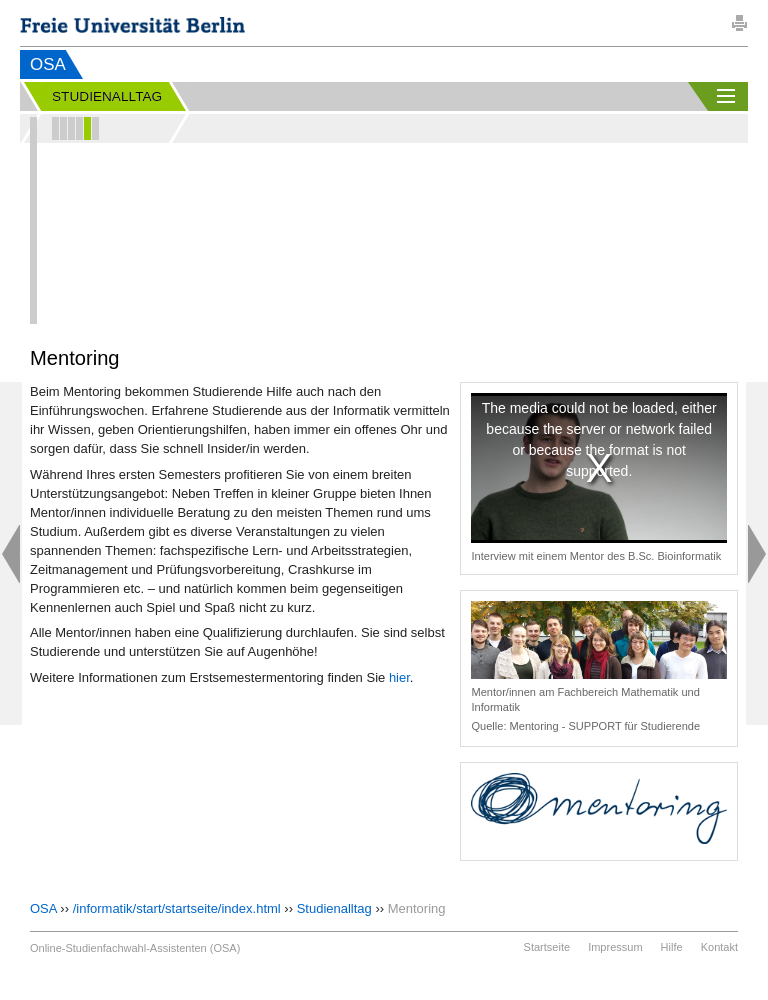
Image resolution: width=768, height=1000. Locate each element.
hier (399, 677)
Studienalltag (334, 908)
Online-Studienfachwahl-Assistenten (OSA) (135, 948)
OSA (48, 64)
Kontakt (719, 947)
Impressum (615, 947)
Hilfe (672, 947)
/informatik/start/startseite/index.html (177, 908)
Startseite (547, 947)
